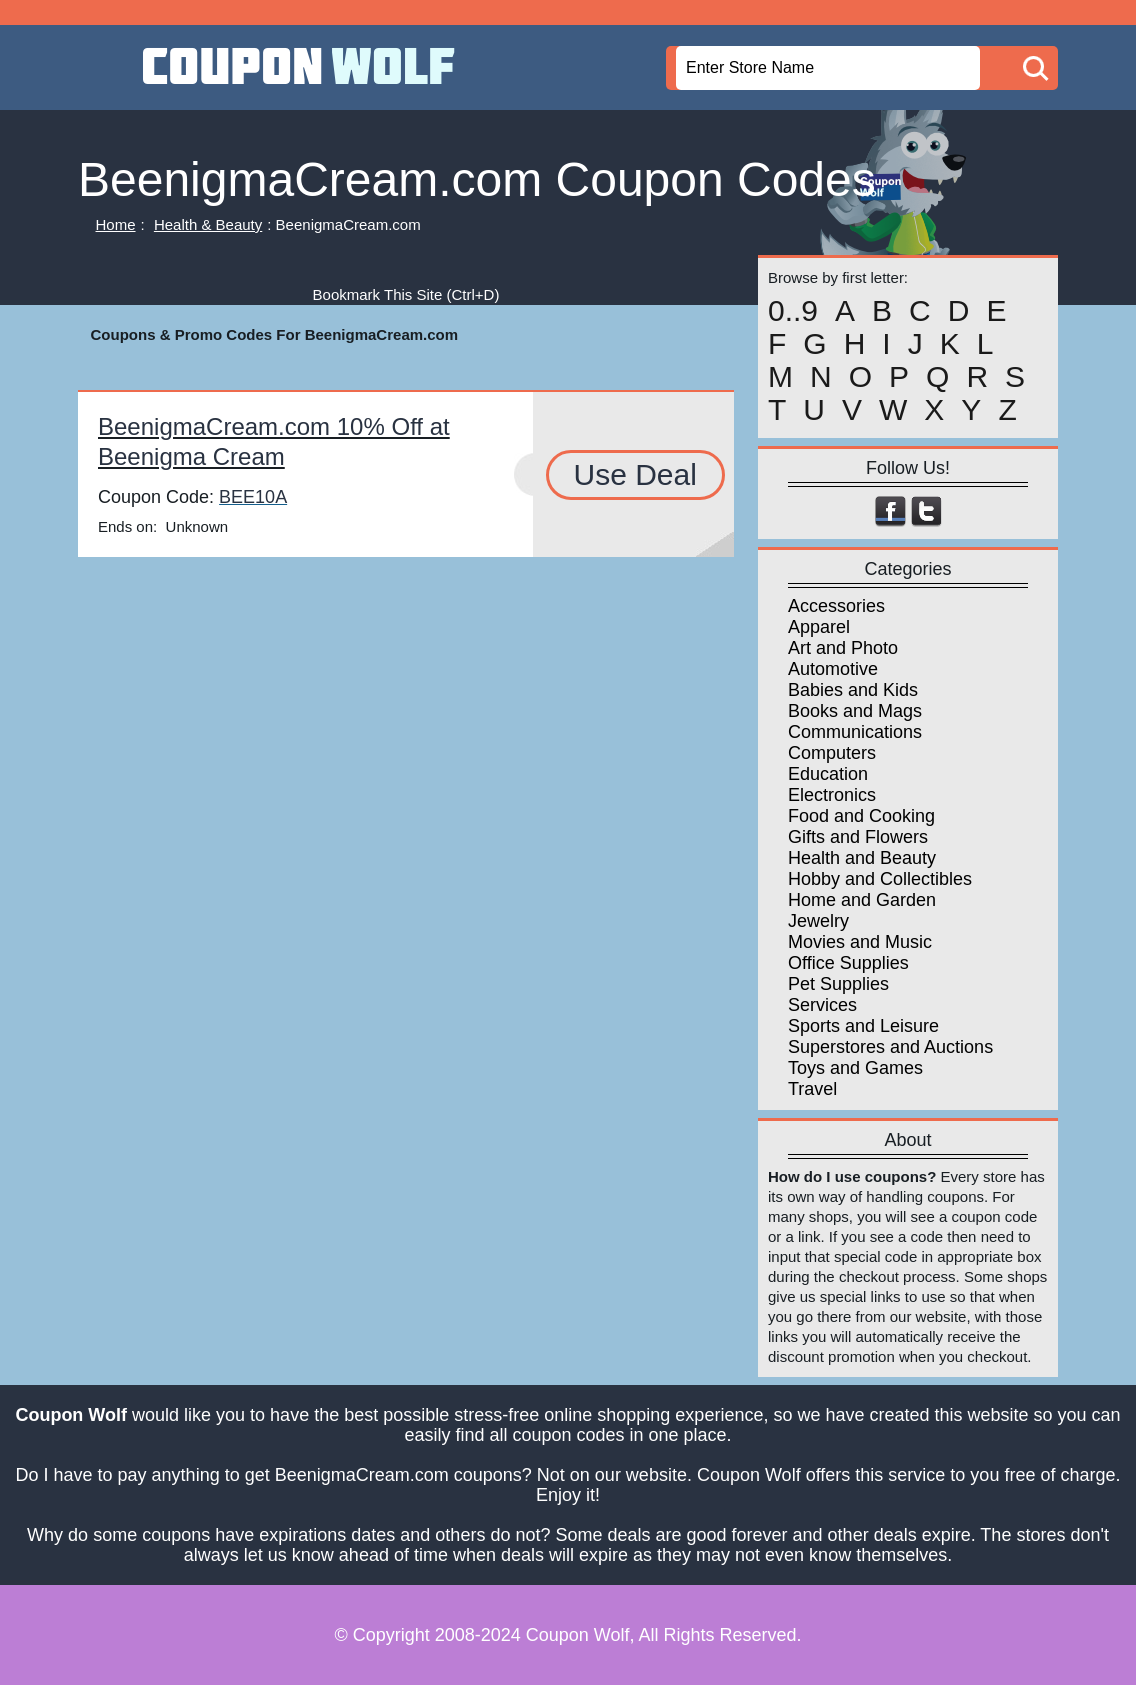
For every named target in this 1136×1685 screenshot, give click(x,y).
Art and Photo (843, 648)
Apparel (819, 627)
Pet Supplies (838, 984)
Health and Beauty (862, 858)
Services (822, 1005)
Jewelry (818, 921)
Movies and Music (860, 942)
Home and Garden (862, 900)
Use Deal (635, 474)
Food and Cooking (861, 816)
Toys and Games (855, 1068)
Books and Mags (855, 711)
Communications (855, 732)
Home (116, 224)
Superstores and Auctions (890, 1047)
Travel (812, 1089)
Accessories (836, 606)
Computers (832, 753)
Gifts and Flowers (858, 837)
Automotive (833, 669)
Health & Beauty (208, 224)
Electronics (832, 795)
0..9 (793, 311)
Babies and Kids (853, 690)
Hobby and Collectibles (880, 879)
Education (828, 774)
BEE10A (253, 497)
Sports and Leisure (863, 1026)
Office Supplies (848, 963)
